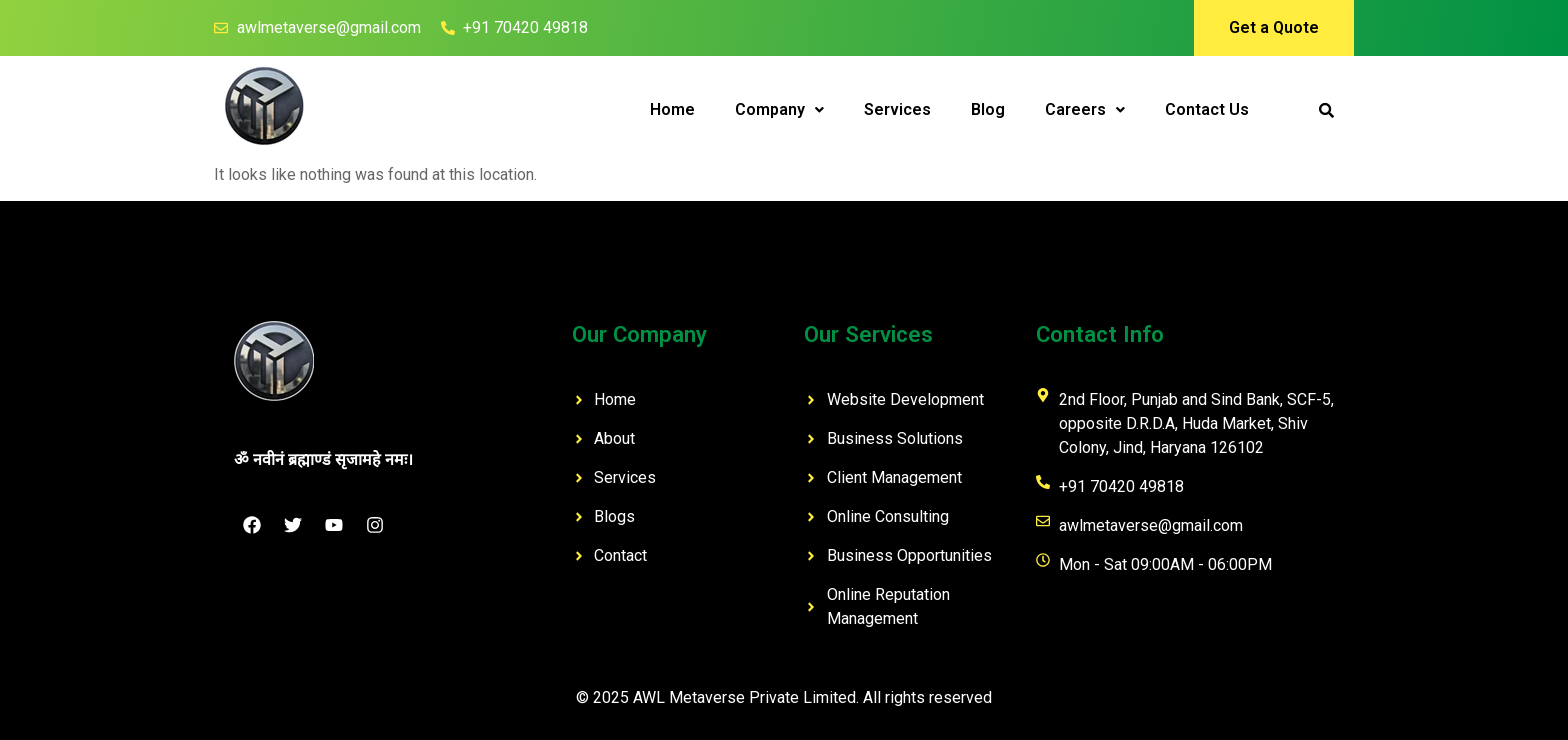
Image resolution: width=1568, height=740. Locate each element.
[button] (779, 110)
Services (897, 109)
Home (672, 109)
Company (779, 109)
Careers (1085, 109)
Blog (988, 109)
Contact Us (1207, 109)
